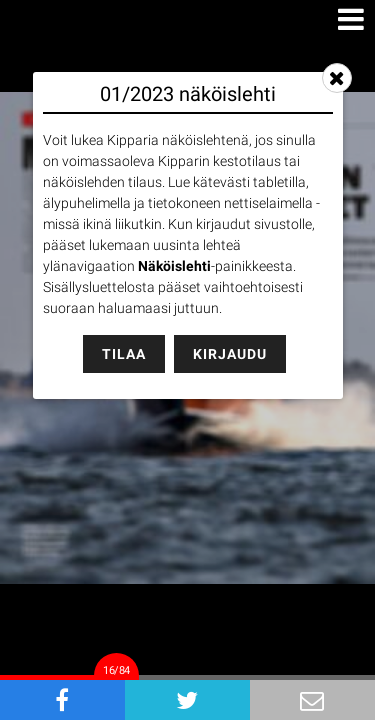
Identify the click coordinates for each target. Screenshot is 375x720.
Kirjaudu (230, 354)
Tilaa (124, 354)
